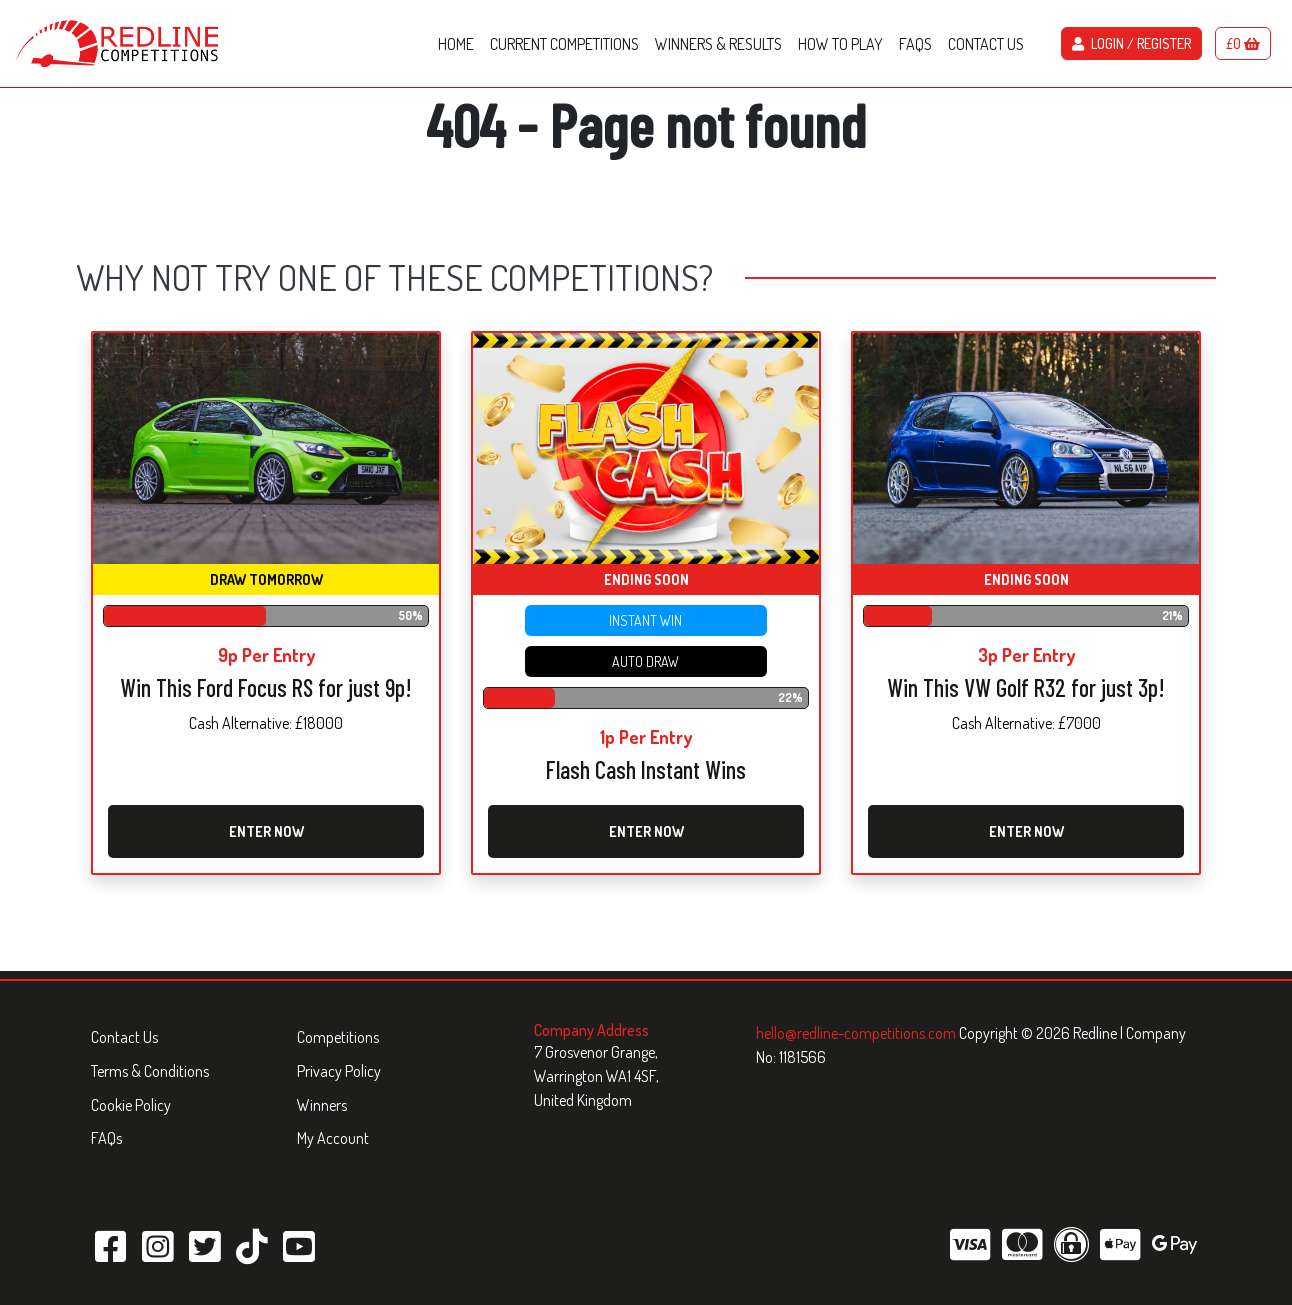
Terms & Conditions (150, 1071)
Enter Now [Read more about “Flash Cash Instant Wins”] (646, 831)
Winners (322, 1105)
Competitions (338, 1037)
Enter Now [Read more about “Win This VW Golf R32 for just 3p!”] (1026, 831)
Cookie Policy (131, 1105)
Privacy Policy (339, 1071)
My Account (333, 1138)
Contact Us (124, 1037)
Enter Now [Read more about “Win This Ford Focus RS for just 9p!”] (266, 831)
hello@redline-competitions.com (857, 1033)
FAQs (106, 1138)
